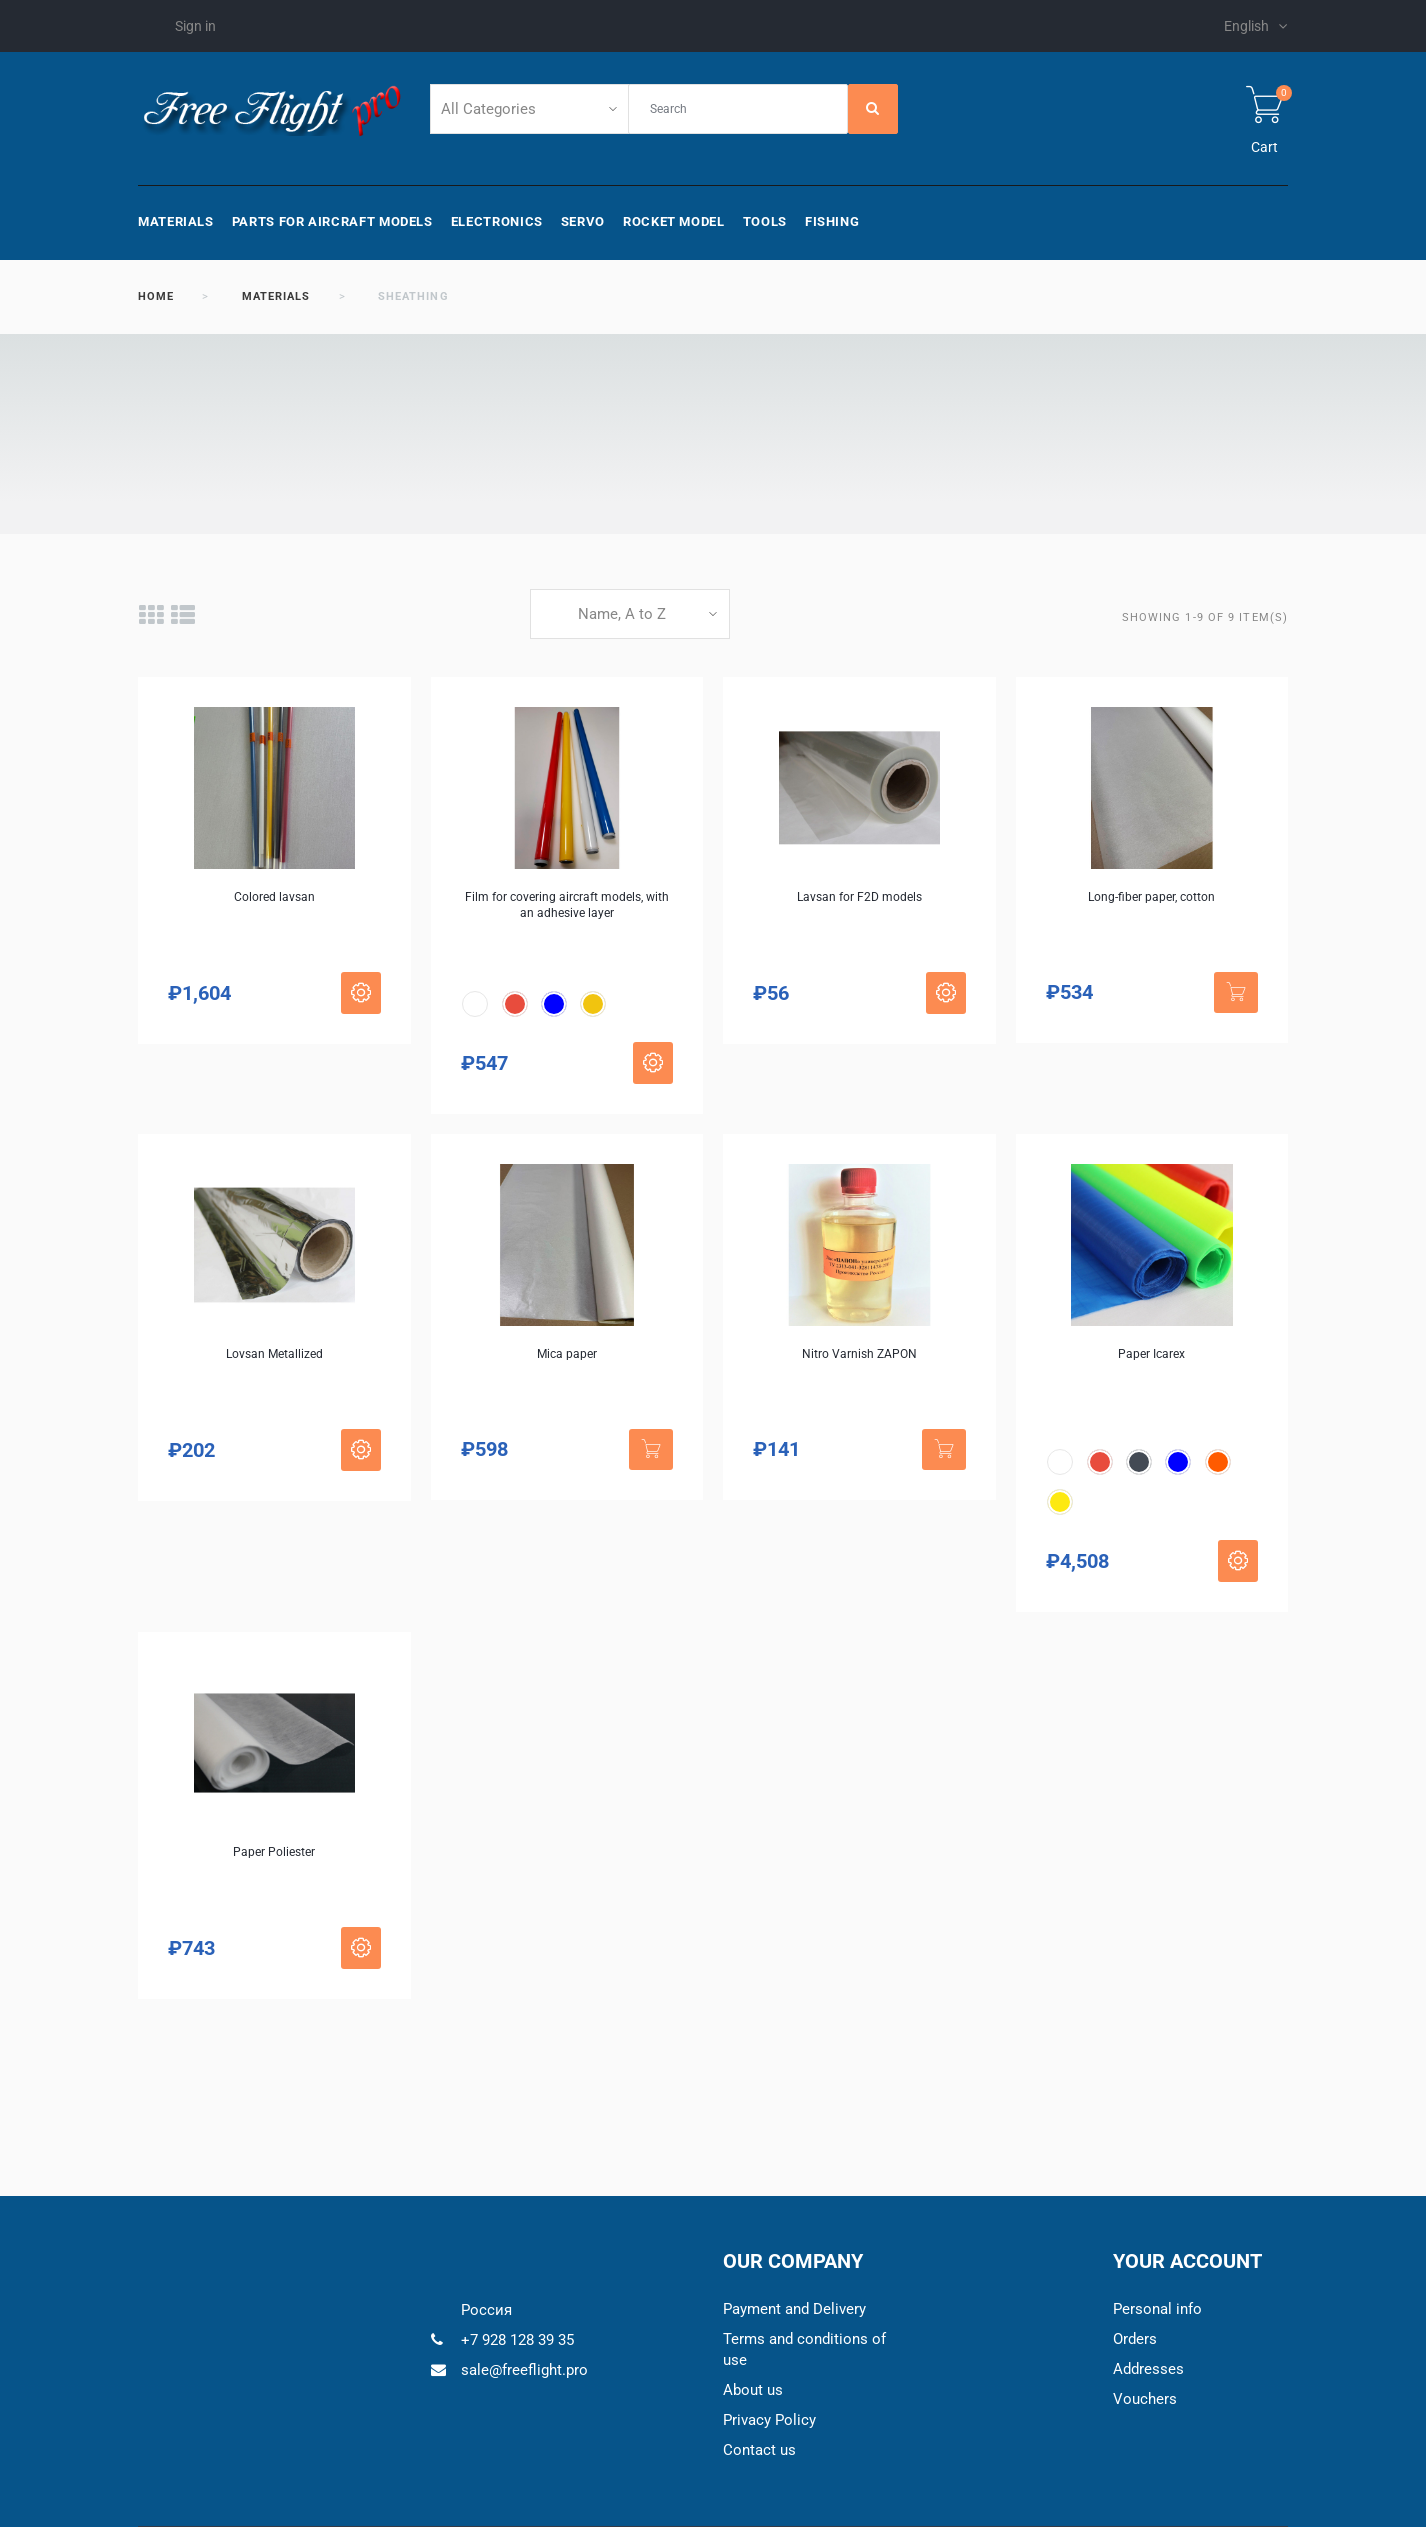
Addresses (1148, 2369)
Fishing (832, 221)
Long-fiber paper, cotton (1151, 897)
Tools (765, 221)
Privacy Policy (769, 2420)
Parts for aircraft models (332, 221)
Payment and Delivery (794, 2309)
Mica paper (567, 1354)
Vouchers (1145, 2399)
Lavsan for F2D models (859, 897)
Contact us (759, 2450)
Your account (1187, 2261)
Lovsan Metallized (274, 1354)
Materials (176, 221)
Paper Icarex (1151, 1354)
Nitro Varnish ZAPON (859, 1354)
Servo (583, 221)
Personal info (1157, 2309)
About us (753, 2390)
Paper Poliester (274, 1852)
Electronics (497, 221)
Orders (1135, 2339)
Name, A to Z (622, 614)
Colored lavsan (274, 897)
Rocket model (674, 221)
